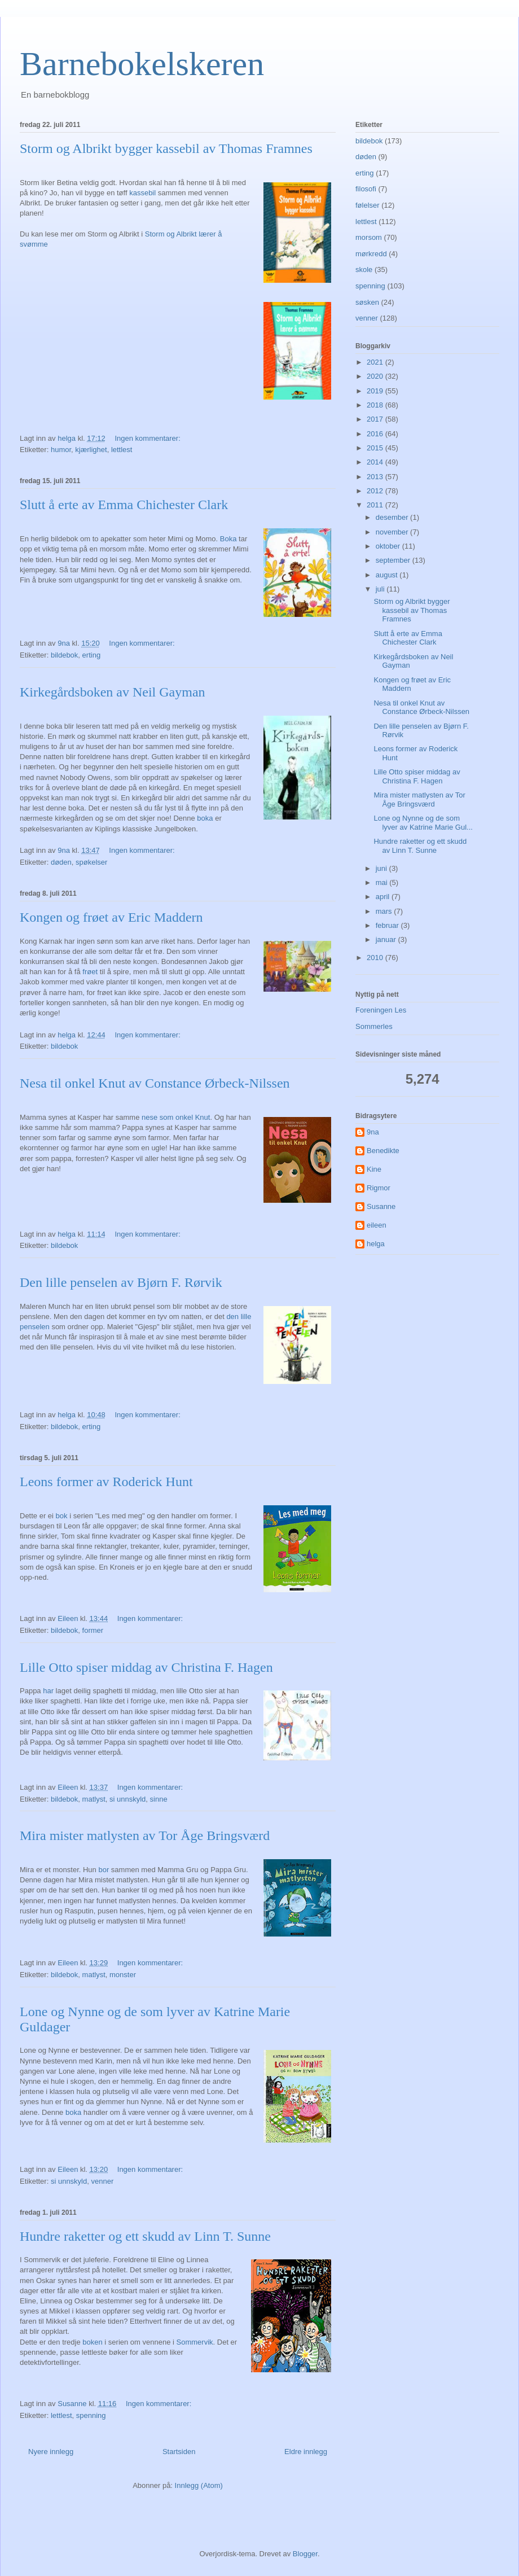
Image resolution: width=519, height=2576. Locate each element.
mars (385, 911)
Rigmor (378, 1188)
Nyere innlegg (50, 2451)
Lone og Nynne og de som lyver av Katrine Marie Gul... (422, 822)
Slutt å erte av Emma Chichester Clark (124, 504)
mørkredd (371, 253)
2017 (376, 419)
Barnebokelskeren (142, 63)
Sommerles (374, 1026)
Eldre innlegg (305, 2451)
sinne (159, 1799)
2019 (376, 391)
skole (363, 269)
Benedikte (383, 1150)
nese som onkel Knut (176, 1117)
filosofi (365, 189)
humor (61, 449)
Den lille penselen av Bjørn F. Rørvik (121, 1282)
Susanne (381, 1206)
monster (122, 1974)
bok (62, 1516)
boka (205, 818)
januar (387, 939)
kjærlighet (91, 449)
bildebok (64, 655)
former (93, 1630)
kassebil (142, 193)
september (394, 560)
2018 (376, 405)
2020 (376, 376)
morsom (368, 237)
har (48, 1690)
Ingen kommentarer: (148, 438)
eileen (376, 1225)
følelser (367, 205)
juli (381, 589)
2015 (376, 448)
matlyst (93, 1799)
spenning (91, 2415)
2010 (376, 957)
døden (61, 862)
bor (103, 1869)
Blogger (305, 2553)
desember (393, 517)
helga (376, 1243)
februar (388, 925)
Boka (228, 539)
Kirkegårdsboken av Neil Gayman (112, 692)
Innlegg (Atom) (199, 2485)
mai (383, 882)
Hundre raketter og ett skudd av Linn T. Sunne (145, 2236)
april (384, 896)
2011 (376, 505)
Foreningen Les (380, 1010)
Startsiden (179, 2451)
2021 (376, 362)
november (393, 532)
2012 (376, 491)
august (388, 575)
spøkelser (91, 862)
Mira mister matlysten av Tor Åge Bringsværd (145, 1835)
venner (102, 2181)
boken (93, 2342)
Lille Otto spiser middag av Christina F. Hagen (146, 1667)
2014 (376, 462)
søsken (367, 302)
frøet (90, 971)
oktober (389, 546)
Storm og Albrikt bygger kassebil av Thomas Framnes (166, 148)
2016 (376, 434)
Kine (374, 1169)
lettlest (122, 449)
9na (373, 1132)
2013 (376, 476)
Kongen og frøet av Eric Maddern (111, 917)
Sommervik (195, 2342)
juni (382, 868)
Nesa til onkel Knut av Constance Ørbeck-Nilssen (155, 1083)
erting (91, 655)
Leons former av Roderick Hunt (106, 1481)
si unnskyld (127, 1799)
